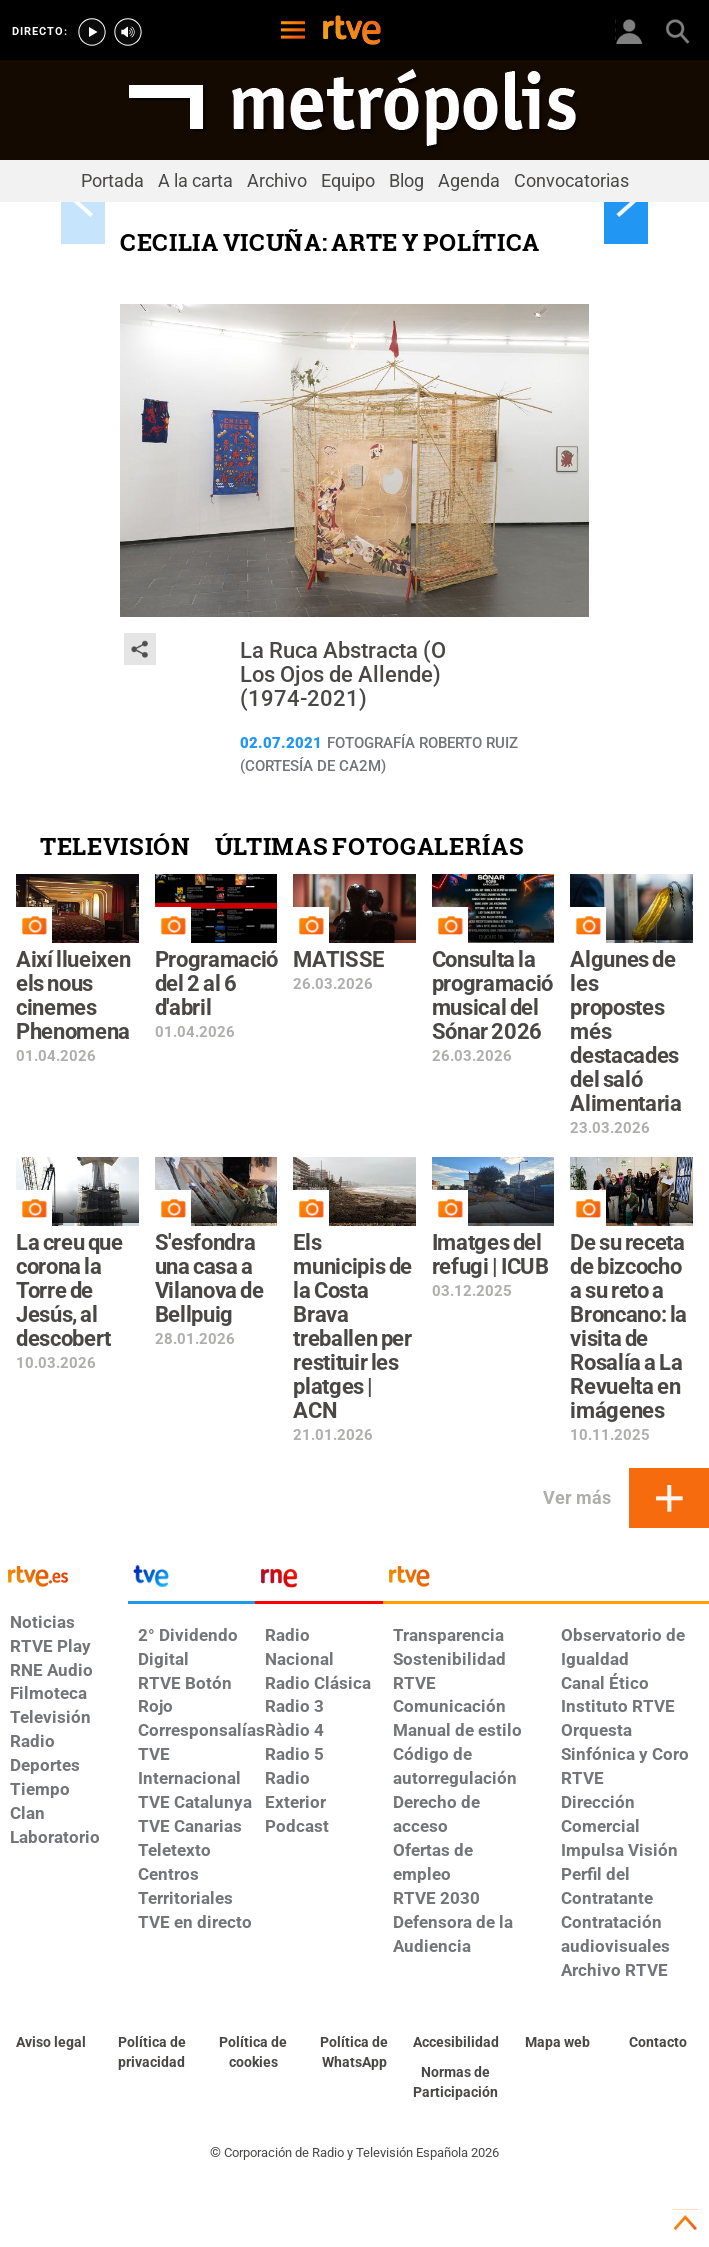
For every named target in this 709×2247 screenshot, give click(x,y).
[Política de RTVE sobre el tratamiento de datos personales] (151, 2053)
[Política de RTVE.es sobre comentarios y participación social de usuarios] (455, 2083)
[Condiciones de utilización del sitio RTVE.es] (50, 2043)
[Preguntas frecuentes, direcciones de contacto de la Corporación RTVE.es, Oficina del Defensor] (658, 2043)
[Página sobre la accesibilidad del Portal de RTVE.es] (455, 2043)
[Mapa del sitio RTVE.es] (556, 2043)
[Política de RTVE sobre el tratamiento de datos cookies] (253, 2053)
